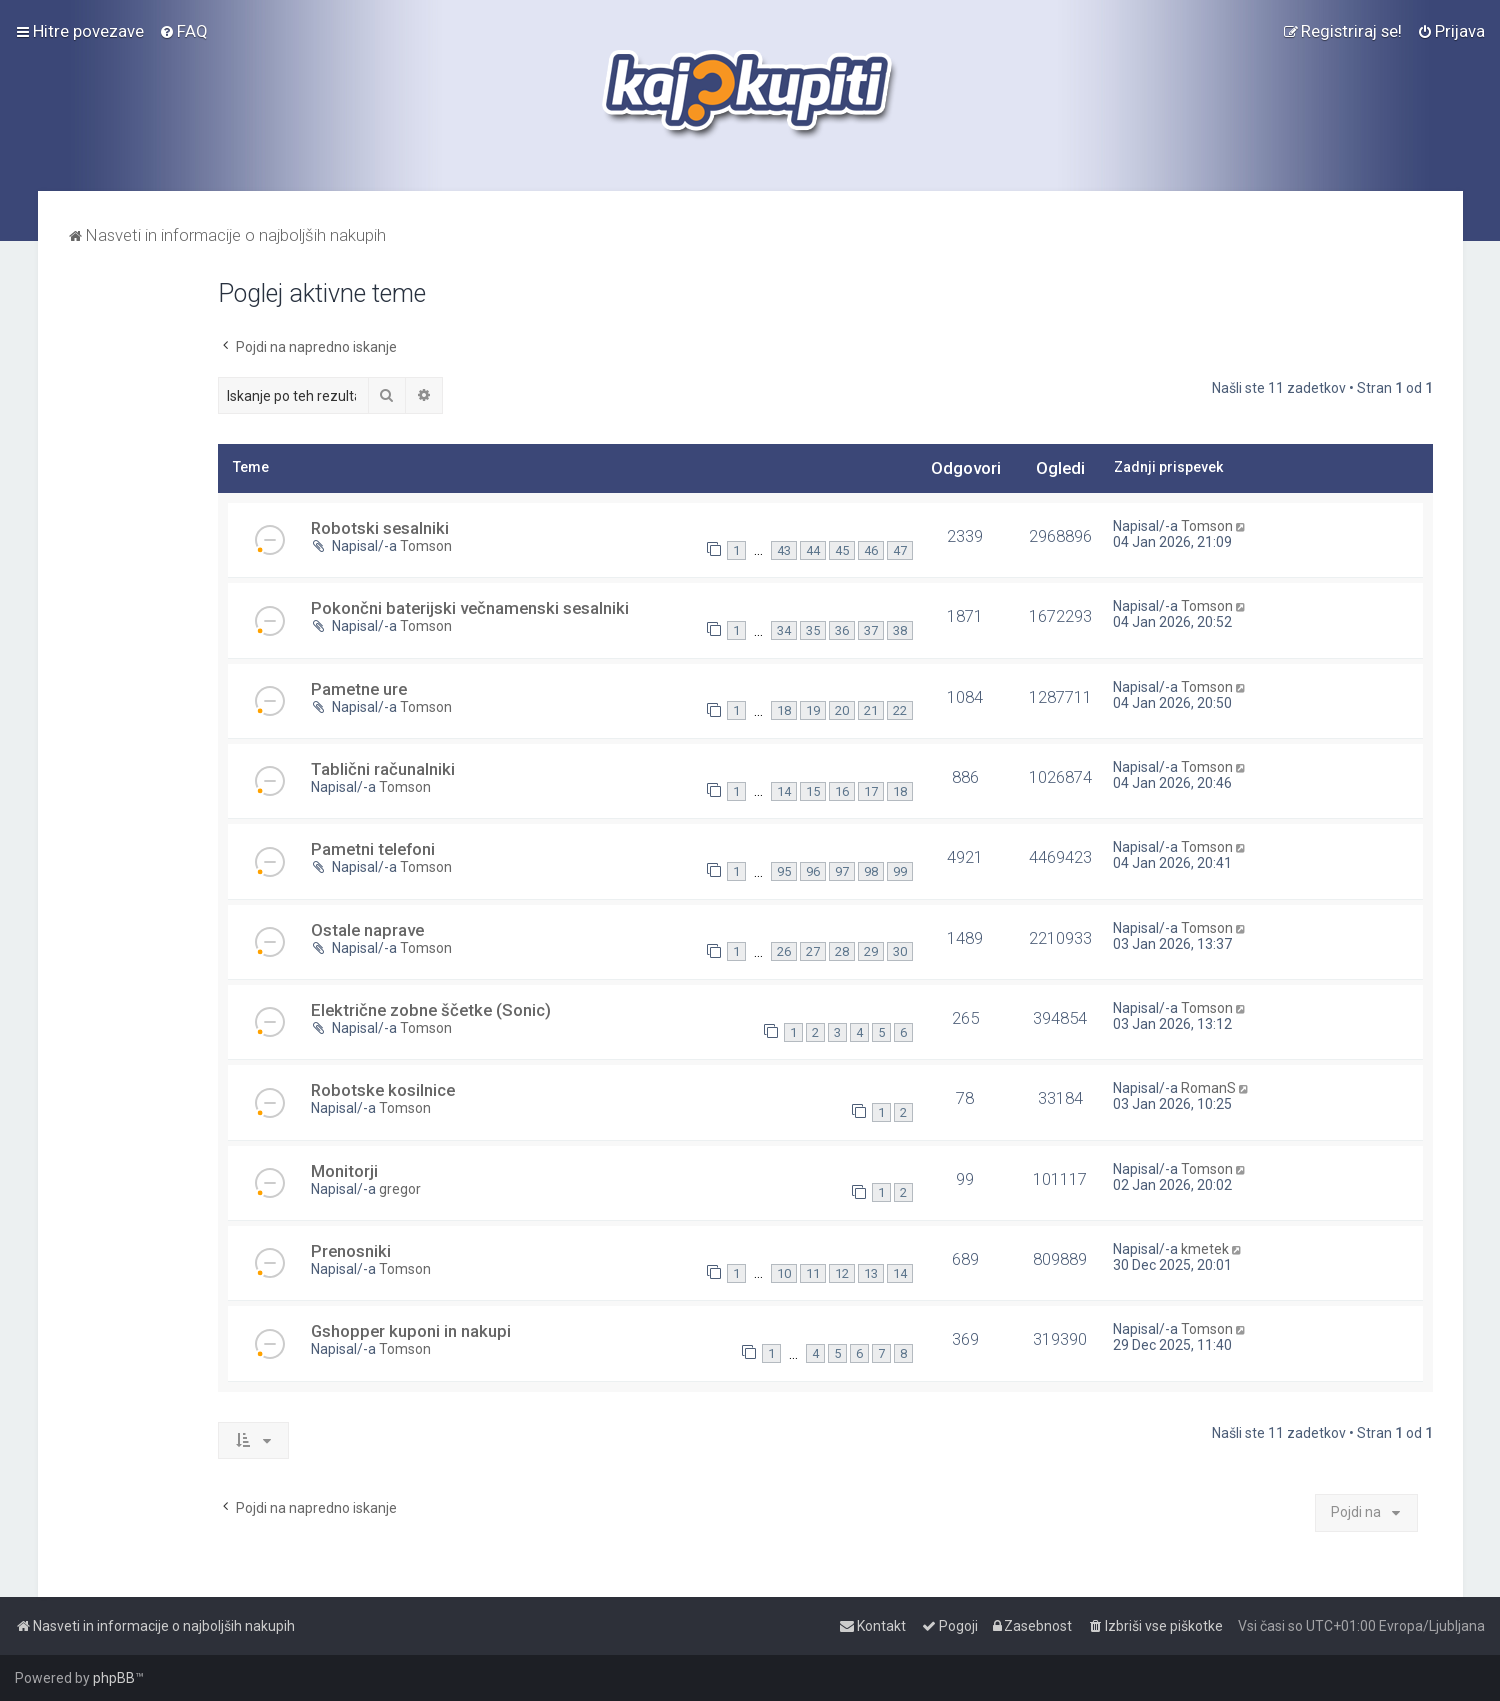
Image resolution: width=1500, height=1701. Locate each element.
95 (784, 871)
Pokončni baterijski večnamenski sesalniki (470, 608)
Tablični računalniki (383, 769)
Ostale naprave (367, 930)
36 (842, 630)
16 (842, 791)
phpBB (114, 1678)
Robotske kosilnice (383, 1090)
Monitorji (344, 1171)
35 (813, 630)
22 (900, 710)
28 (842, 951)
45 (842, 550)
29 (871, 951)
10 (784, 1273)
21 (871, 710)
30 (900, 951)
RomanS (1208, 1088)
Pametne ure (359, 689)
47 (900, 550)
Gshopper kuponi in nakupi (411, 1331)
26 (784, 951)
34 (784, 630)
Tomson (426, 546)
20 (842, 710)
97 (842, 871)
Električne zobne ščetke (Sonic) (431, 1010)
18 (784, 710)
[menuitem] (183, 31)
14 (784, 791)
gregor (400, 1189)
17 (871, 791)
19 (813, 710)
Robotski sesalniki (380, 528)
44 (813, 550)
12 (842, 1273)
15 (813, 791)
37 (871, 630)
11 (813, 1273)
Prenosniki (351, 1251)
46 (871, 550)
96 (813, 871)
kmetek (1205, 1249)
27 (813, 951)
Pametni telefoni (373, 849)
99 (900, 871)
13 (871, 1273)
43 (784, 550)
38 (900, 630)
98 (871, 871)
